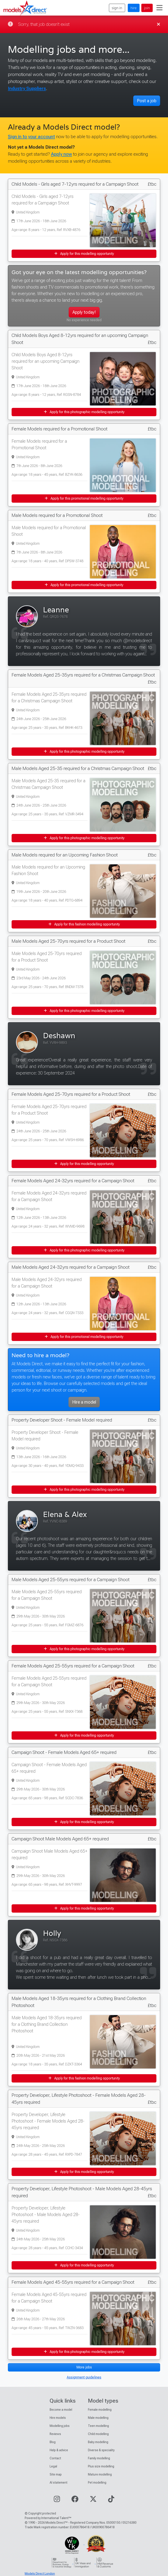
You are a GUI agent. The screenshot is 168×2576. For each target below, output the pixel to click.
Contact (55, 2458)
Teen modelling (98, 2426)
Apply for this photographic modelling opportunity (84, 412)
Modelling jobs (60, 2426)
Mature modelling (100, 2474)
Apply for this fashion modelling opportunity (84, 924)
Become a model (61, 2409)
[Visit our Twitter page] (93, 2500)
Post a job (146, 100)
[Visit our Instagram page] (57, 2500)
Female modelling (100, 2409)
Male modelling (98, 2417)
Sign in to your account (31, 136)
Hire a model (84, 1402)
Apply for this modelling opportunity (84, 254)
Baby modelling (98, 2442)
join (147, 7)
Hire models (58, 2417)
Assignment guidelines (84, 2377)
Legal (53, 2466)
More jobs (84, 2367)
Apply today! (84, 312)
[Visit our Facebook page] (75, 2500)
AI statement (58, 2482)
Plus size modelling (101, 2466)
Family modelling (99, 2458)
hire (134, 7)
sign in (117, 7)
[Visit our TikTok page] (111, 2500)
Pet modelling (97, 2482)
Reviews (55, 2434)
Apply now (61, 154)
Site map (56, 2474)
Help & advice (59, 2450)
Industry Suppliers (27, 88)
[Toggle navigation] (159, 8)
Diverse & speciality (101, 2450)
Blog (53, 2442)
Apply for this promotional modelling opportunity (84, 498)
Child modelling (98, 2434)
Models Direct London (40, 2573)
